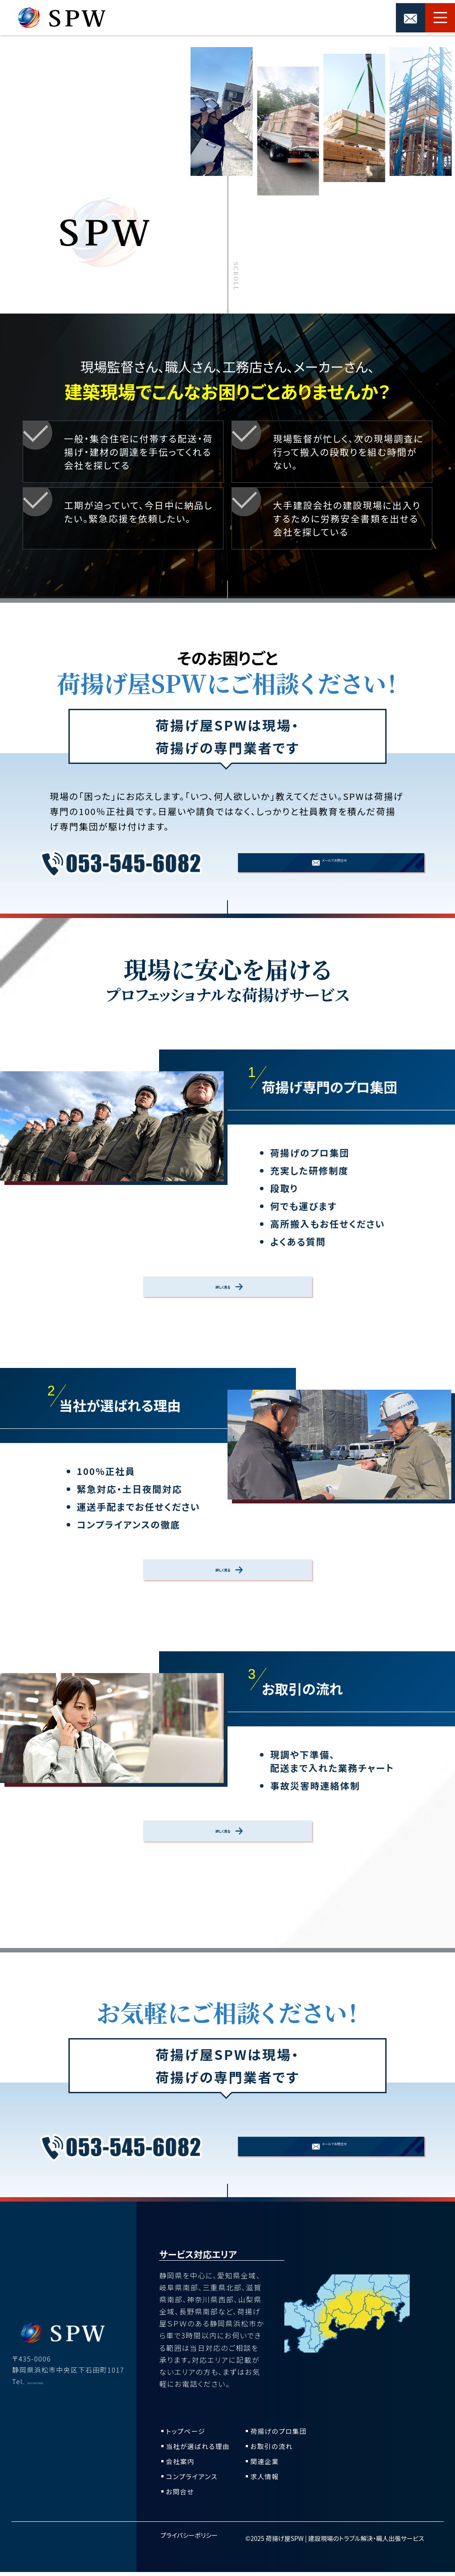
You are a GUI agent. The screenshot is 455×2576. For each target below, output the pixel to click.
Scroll (236, 275)
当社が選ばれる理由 (200, 2450)
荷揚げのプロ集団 (280, 2434)
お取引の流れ (273, 2450)
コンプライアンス (194, 2480)
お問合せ (181, 2495)
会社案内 (181, 2465)
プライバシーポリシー (189, 2544)
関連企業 (265, 2465)
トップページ (187, 2434)
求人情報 (265, 2480)
